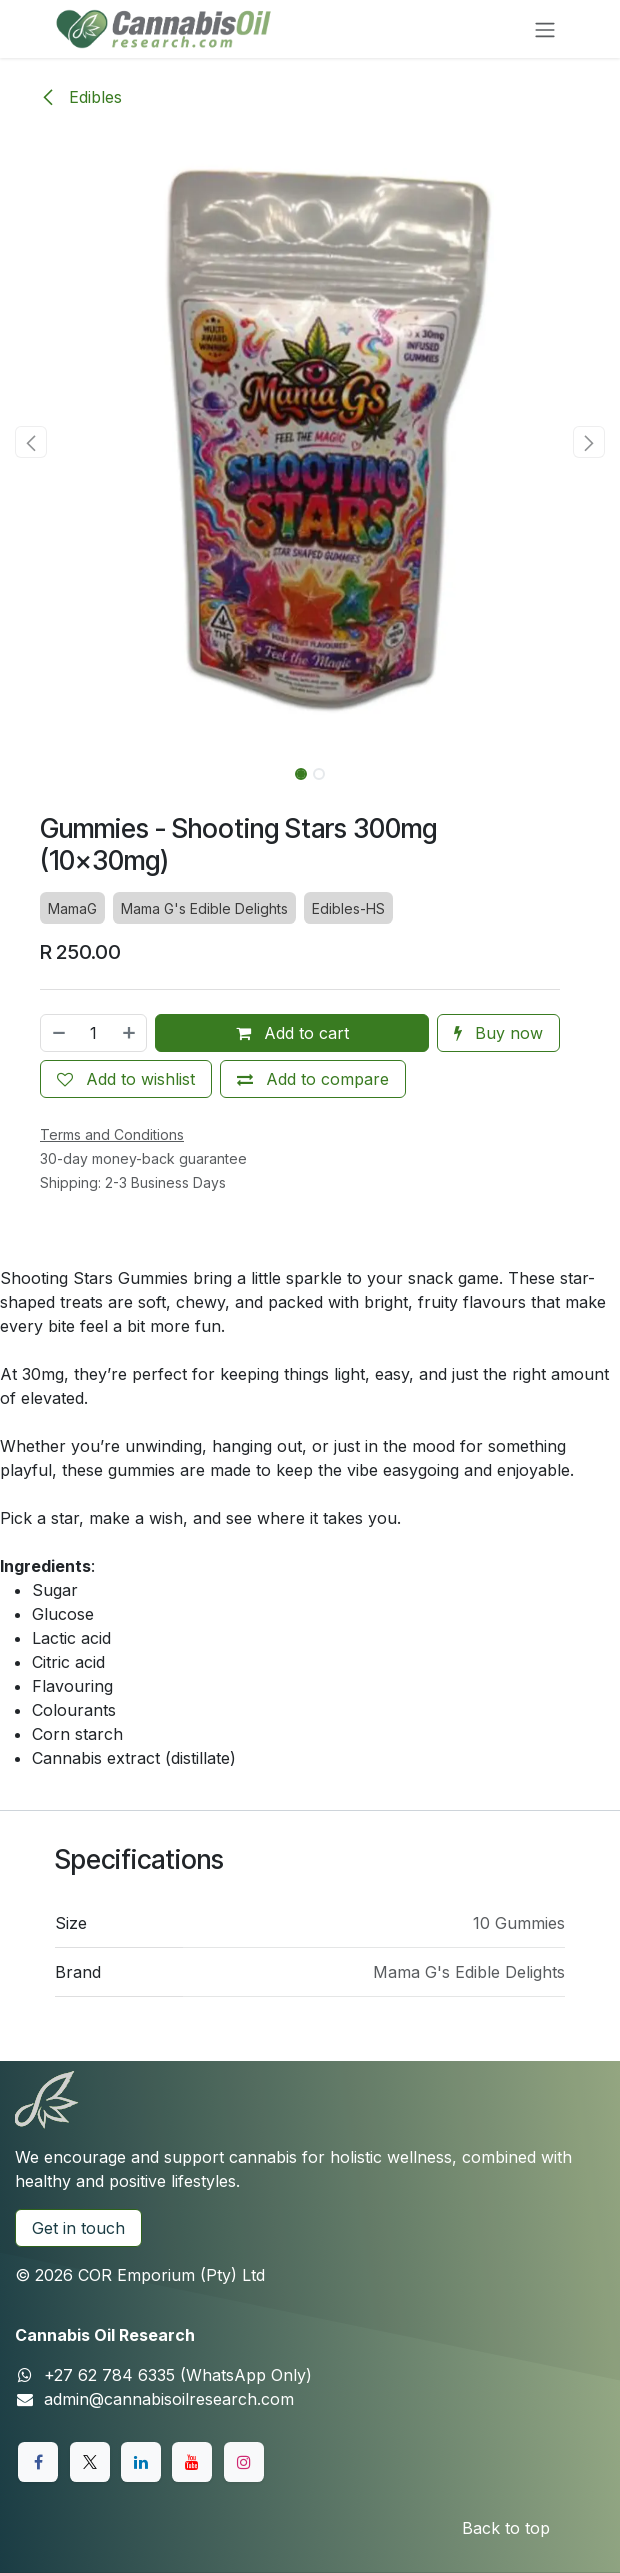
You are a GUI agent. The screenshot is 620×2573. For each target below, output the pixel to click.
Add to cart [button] (292, 1033)
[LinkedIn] (141, 2462)
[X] (90, 2462)
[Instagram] (244, 2462)
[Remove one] (58, 1033)
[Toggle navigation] (545, 29)
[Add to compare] (313, 1079)
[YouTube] (192, 2462)
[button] (31, 442)
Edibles (81, 97)
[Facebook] (38, 2462)
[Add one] (130, 1033)
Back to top (506, 2528)
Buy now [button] (498, 1033)
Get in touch (78, 2228)
